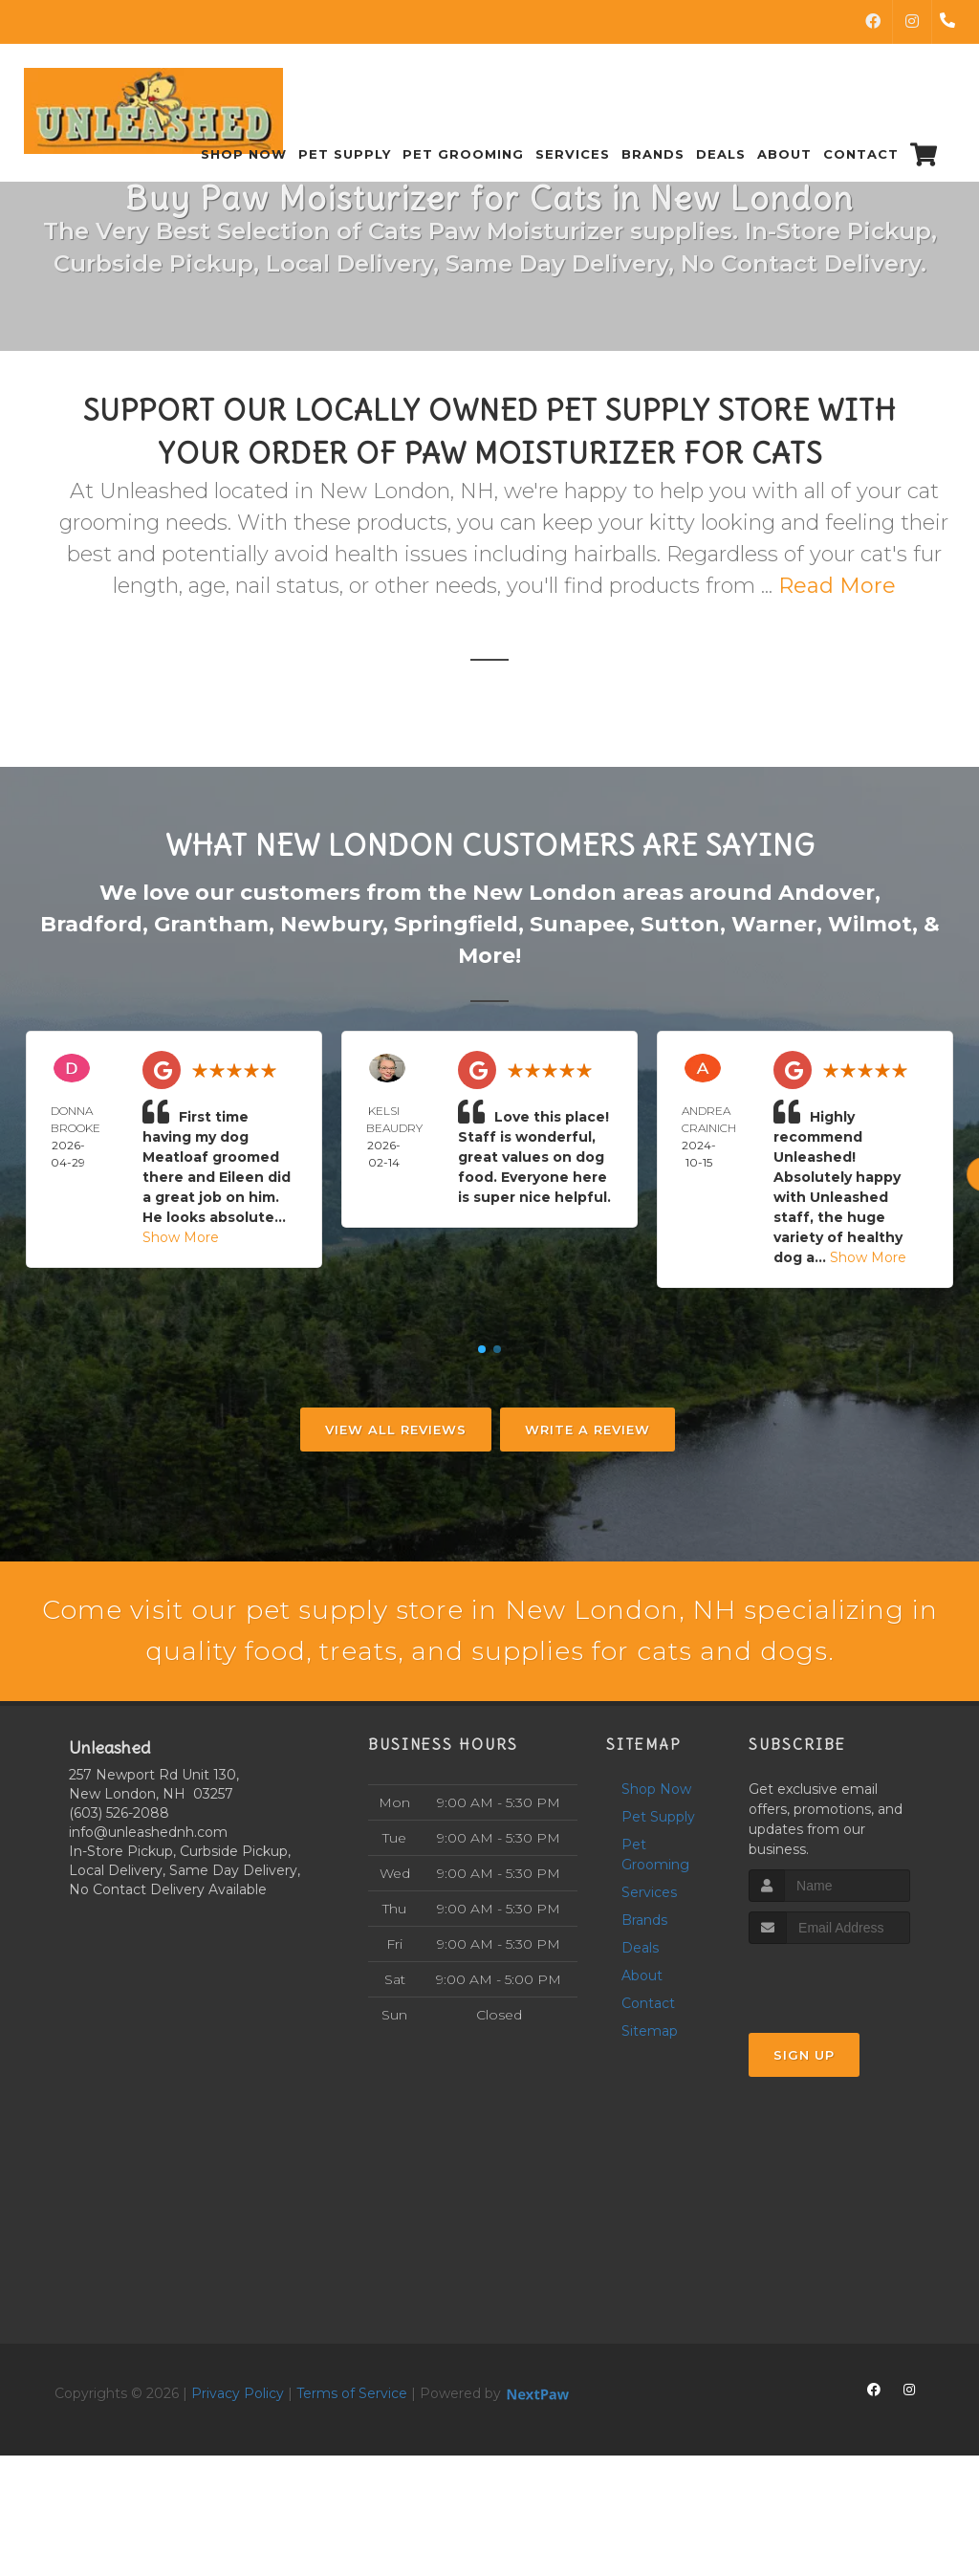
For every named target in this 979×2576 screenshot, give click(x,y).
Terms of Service (351, 2448)
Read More (837, 586)
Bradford (91, 924)
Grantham (211, 924)
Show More (180, 1237)
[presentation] (850, 2036)
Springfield (456, 924)
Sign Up (804, 2111)
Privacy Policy (237, 2448)
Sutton (680, 924)
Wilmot (870, 924)
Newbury (331, 924)
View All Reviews (396, 1429)
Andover (826, 893)
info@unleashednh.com (148, 1887)
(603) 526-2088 (119, 1868)
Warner (773, 924)
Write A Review (587, 1429)
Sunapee (579, 924)
